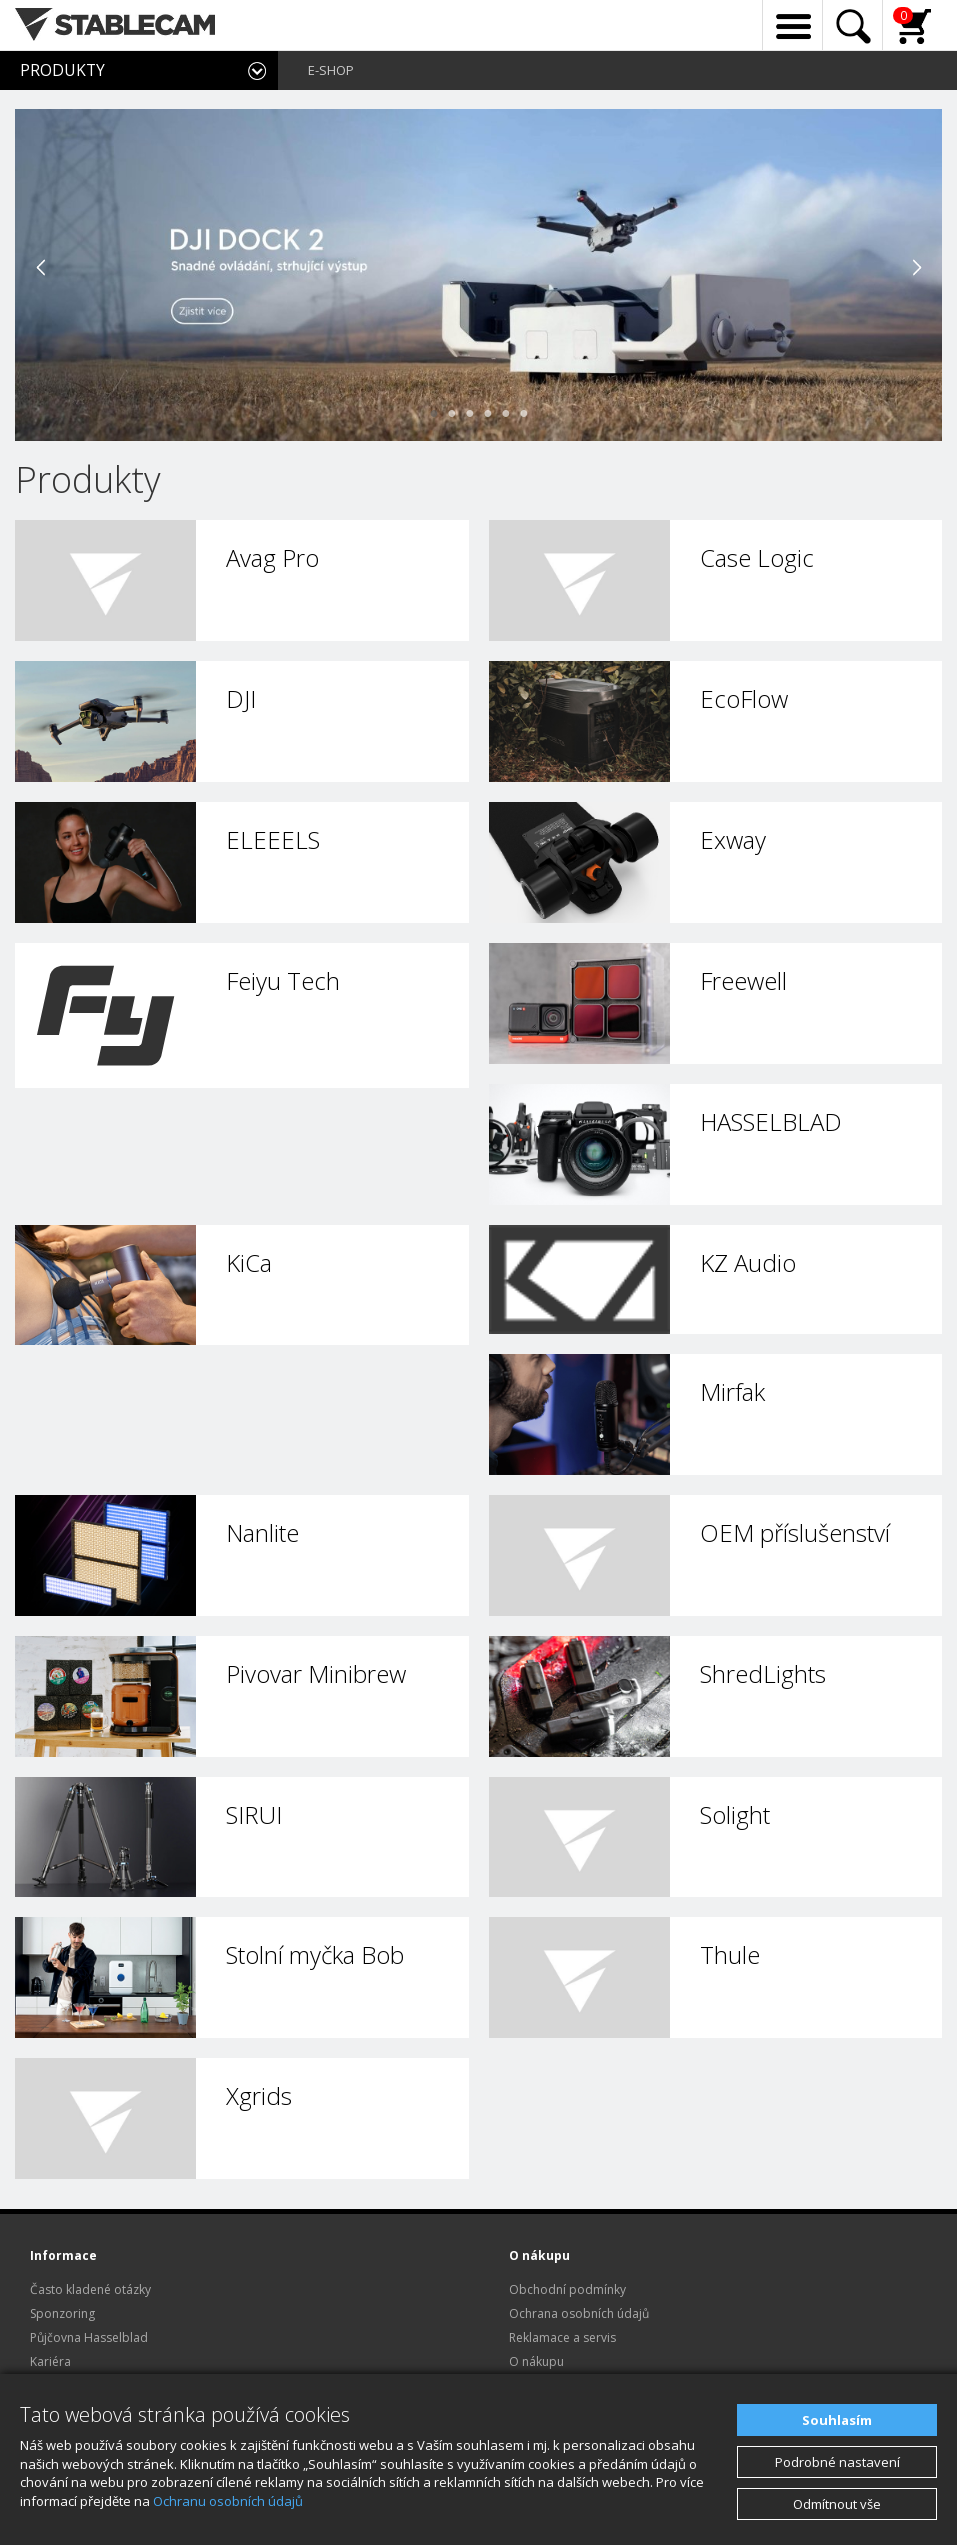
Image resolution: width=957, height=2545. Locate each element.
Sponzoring (62, 2313)
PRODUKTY (62, 70)
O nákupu (536, 2361)
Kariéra (50, 2361)
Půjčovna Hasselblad (89, 2337)
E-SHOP (331, 70)
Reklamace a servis (562, 2337)
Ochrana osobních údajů (579, 2313)
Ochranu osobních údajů (228, 2501)
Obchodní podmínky (567, 2289)
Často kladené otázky (90, 2289)
